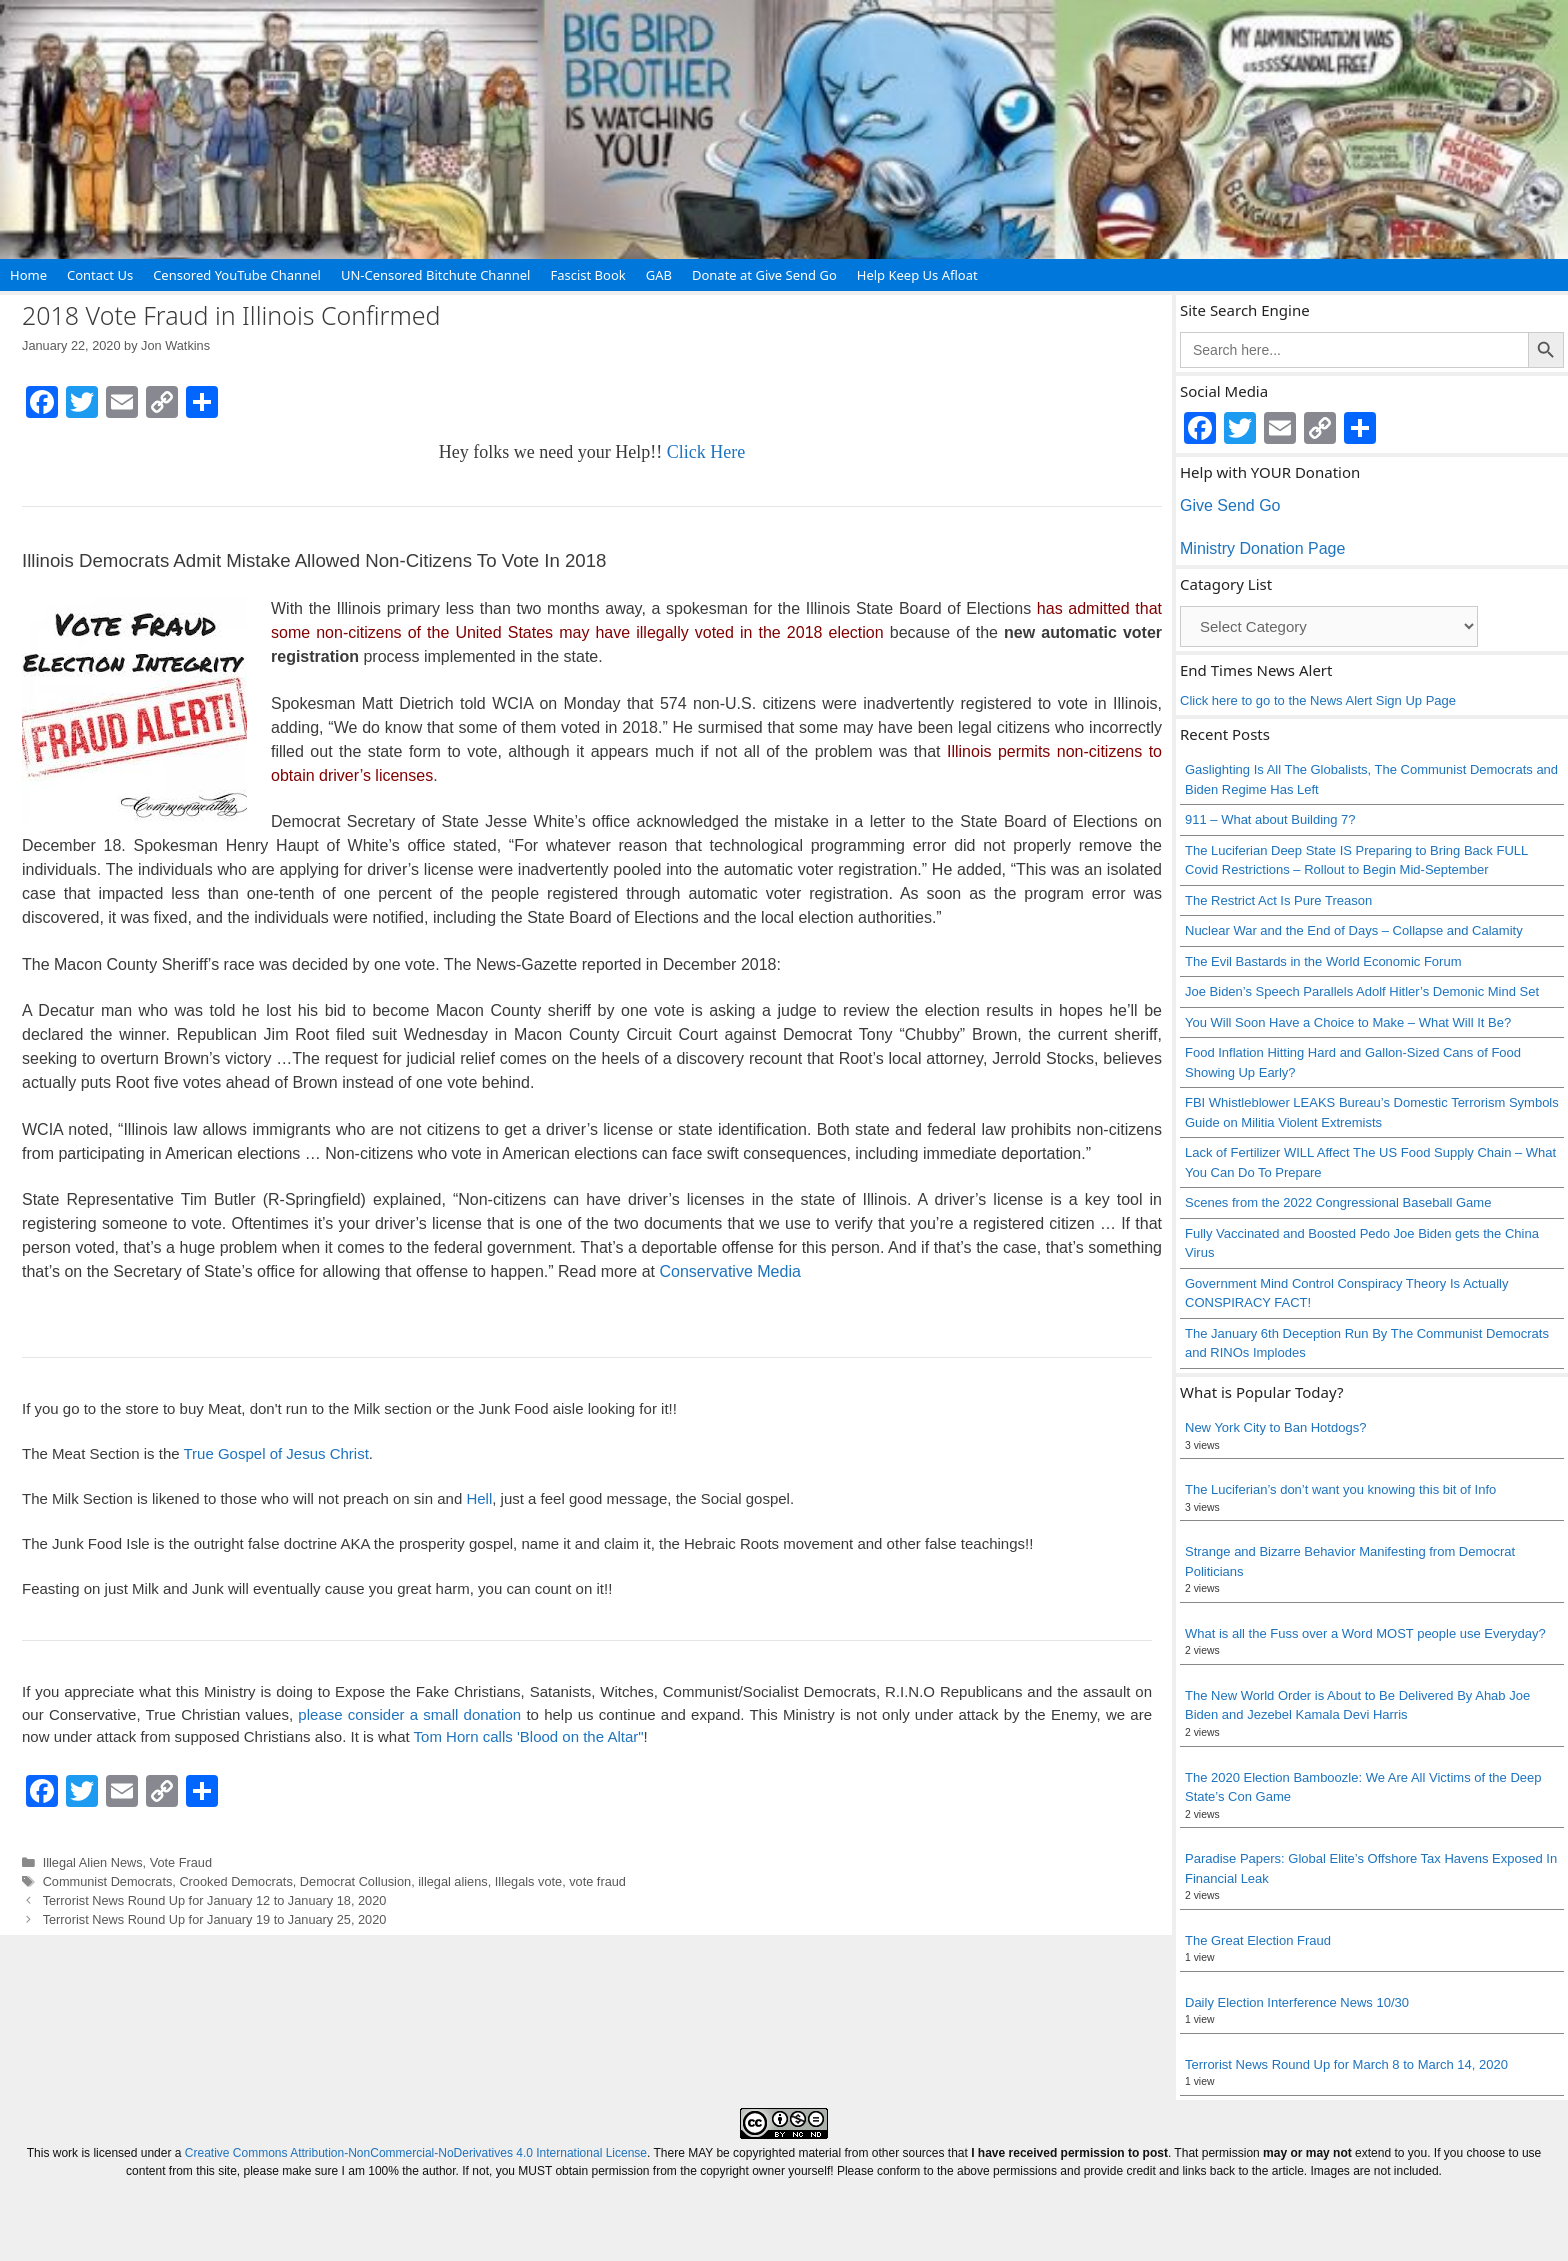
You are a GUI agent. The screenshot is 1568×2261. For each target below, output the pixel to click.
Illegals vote (528, 1881)
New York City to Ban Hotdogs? (1275, 1427)
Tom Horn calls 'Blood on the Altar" (529, 1736)
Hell (479, 1498)
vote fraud (597, 1881)
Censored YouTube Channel (237, 275)
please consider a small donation (409, 1714)
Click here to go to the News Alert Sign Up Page (1318, 700)
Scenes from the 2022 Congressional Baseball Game (1338, 1202)
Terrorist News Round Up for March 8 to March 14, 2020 (1346, 2064)
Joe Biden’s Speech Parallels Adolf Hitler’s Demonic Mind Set (1362, 991)
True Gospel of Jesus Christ (275, 1453)
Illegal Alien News (93, 1862)
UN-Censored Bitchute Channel (436, 275)
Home (28, 275)
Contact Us (100, 275)
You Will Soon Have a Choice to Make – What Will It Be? (1348, 1022)
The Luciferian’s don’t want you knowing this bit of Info (1340, 1489)
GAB (659, 275)
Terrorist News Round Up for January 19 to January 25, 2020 (215, 1919)
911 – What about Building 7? (1270, 819)
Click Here (706, 452)
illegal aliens (452, 1881)
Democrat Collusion (355, 1881)
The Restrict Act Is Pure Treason (1278, 900)
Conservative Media (729, 1271)
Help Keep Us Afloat (917, 275)
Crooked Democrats (235, 1881)
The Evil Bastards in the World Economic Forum (1323, 961)
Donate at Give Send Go (764, 275)
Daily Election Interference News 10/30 (1297, 2002)
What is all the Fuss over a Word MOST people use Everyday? (1365, 1633)
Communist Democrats (108, 1881)
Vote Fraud (181, 1862)
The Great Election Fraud (1258, 1940)
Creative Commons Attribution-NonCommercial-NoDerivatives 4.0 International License (416, 2153)
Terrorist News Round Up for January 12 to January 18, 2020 (215, 1900)
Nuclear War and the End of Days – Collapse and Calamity (1354, 930)
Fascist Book (587, 275)
